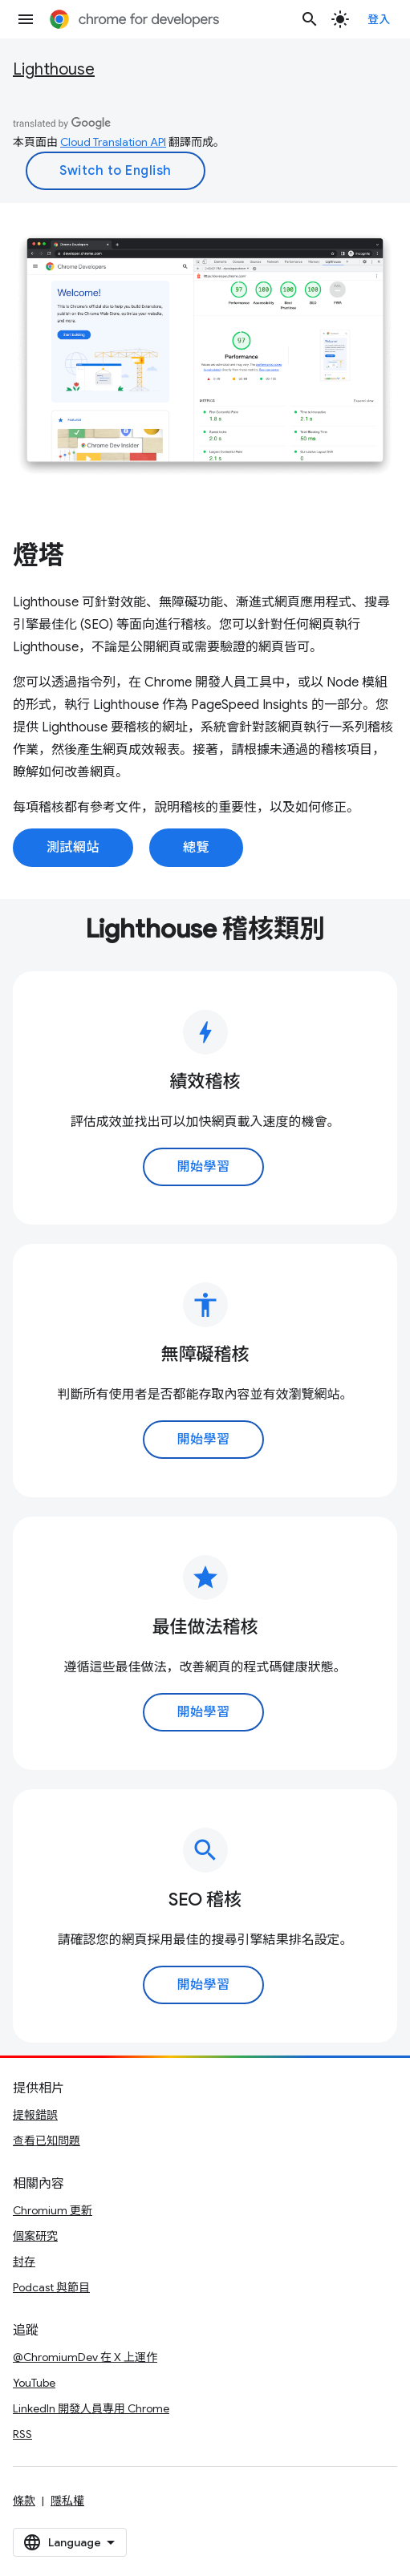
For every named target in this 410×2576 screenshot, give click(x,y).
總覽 (196, 848)
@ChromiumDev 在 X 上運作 (85, 2357)
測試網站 (73, 848)
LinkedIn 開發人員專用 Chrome (91, 2408)
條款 (24, 2500)
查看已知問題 (46, 2140)
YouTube (34, 2383)
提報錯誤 (35, 2115)
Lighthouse (54, 69)
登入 (379, 19)
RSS (22, 2434)
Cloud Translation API (113, 142)
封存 (24, 2261)
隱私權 (67, 2500)
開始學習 (203, 1167)
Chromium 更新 (52, 2210)
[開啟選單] (26, 19)
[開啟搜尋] (309, 19)
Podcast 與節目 (51, 2287)
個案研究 (35, 2236)
